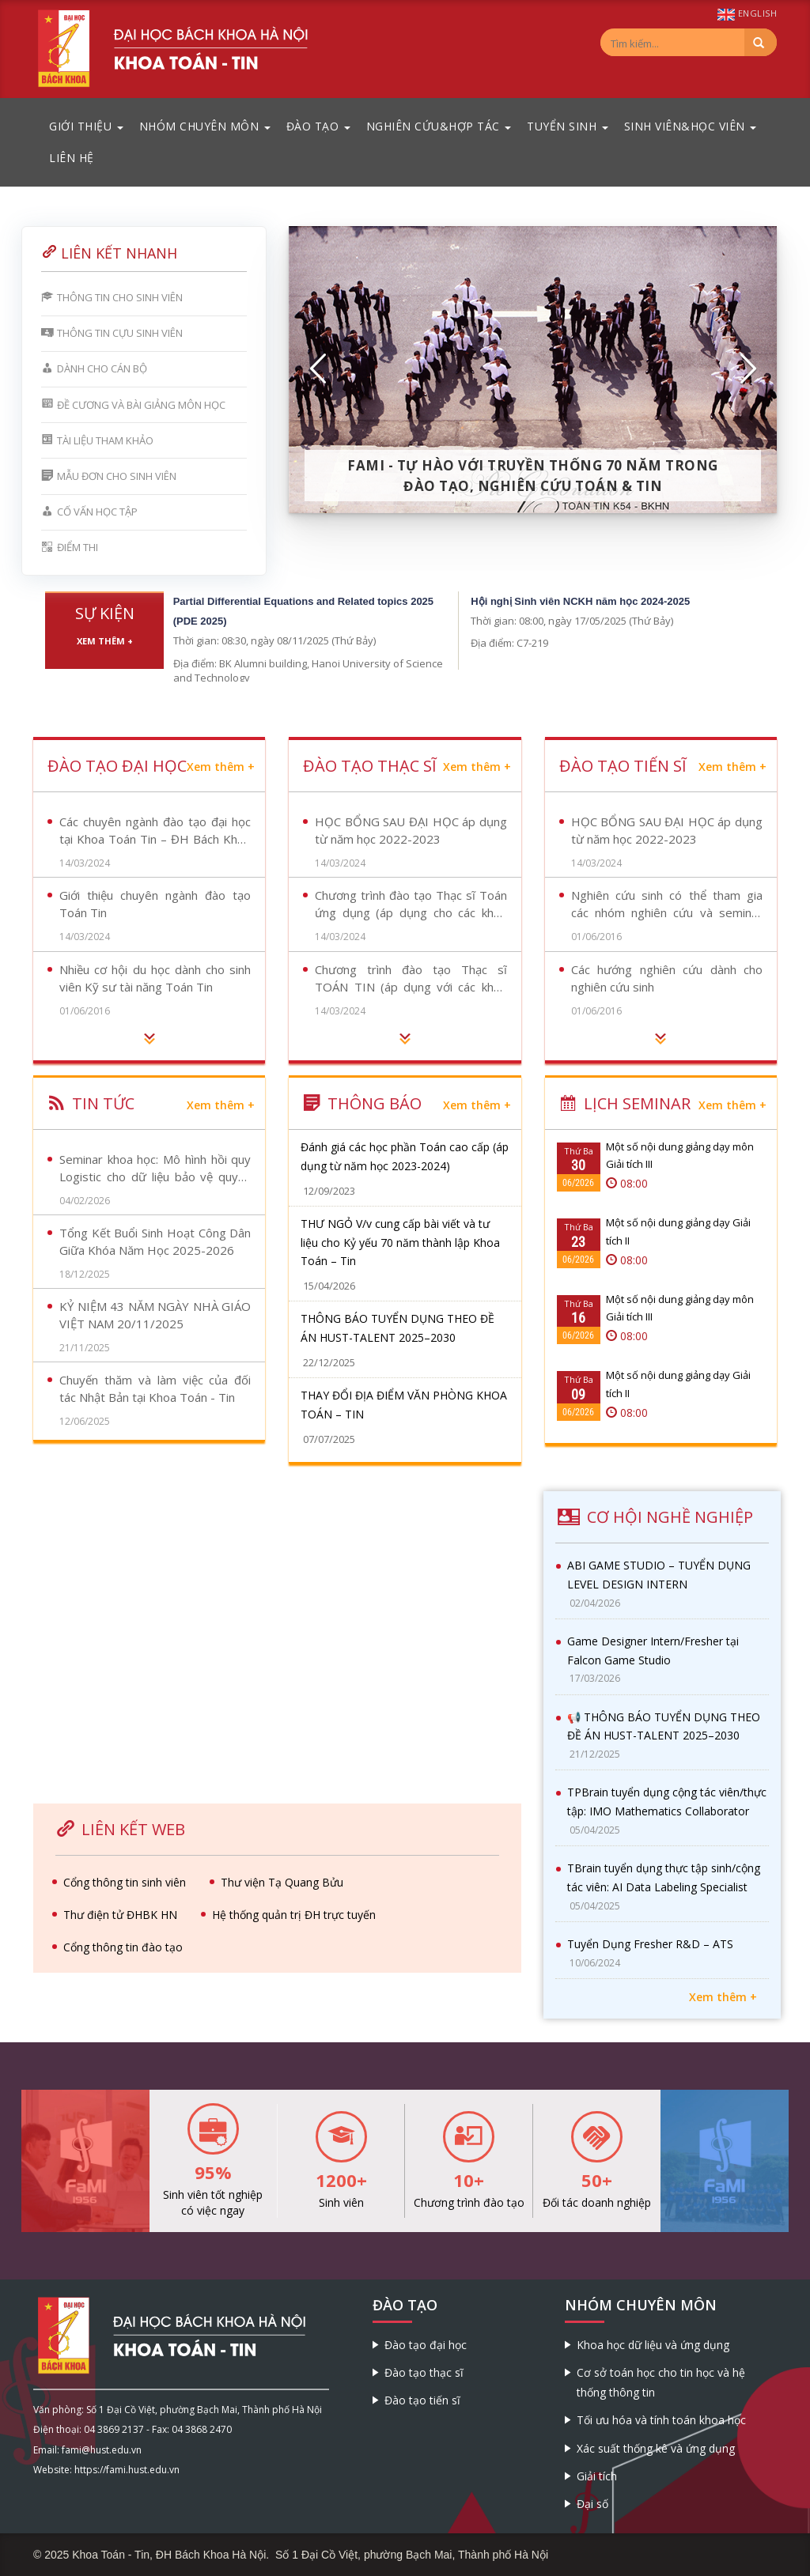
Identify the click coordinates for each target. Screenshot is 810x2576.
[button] (319, 369)
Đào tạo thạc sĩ (424, 2372)
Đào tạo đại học (425, 2344)
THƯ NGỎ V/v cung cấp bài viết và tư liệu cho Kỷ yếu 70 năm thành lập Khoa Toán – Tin (400, 1242)
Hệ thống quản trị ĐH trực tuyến (294, 1914)
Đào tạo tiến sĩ (422, 2400)
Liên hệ (71, 157)
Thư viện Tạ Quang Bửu (282, 1882)
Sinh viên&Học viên (690, 126)
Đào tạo (318, 126)
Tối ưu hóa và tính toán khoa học (661, 2419)
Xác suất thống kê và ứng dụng (656, 2448)
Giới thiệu (86, 126)
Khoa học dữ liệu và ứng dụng (653, 2344)
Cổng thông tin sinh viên (124, 1882)
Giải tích (597, 2475)
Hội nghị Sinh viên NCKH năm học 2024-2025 (580, 601)
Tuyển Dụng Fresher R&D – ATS (650, 1943)
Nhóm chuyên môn (205, 126)
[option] (533, 369)
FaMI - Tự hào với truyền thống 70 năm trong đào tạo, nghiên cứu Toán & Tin (532, 475)
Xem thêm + (105, 641)
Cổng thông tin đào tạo (123, 1947)
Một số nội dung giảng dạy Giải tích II (678, 1231)
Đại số (592, 2503)
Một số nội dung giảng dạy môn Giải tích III (680, 1155)
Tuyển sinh (567, 126)
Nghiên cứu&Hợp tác (439, 126)
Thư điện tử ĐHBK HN (120, 1914)
